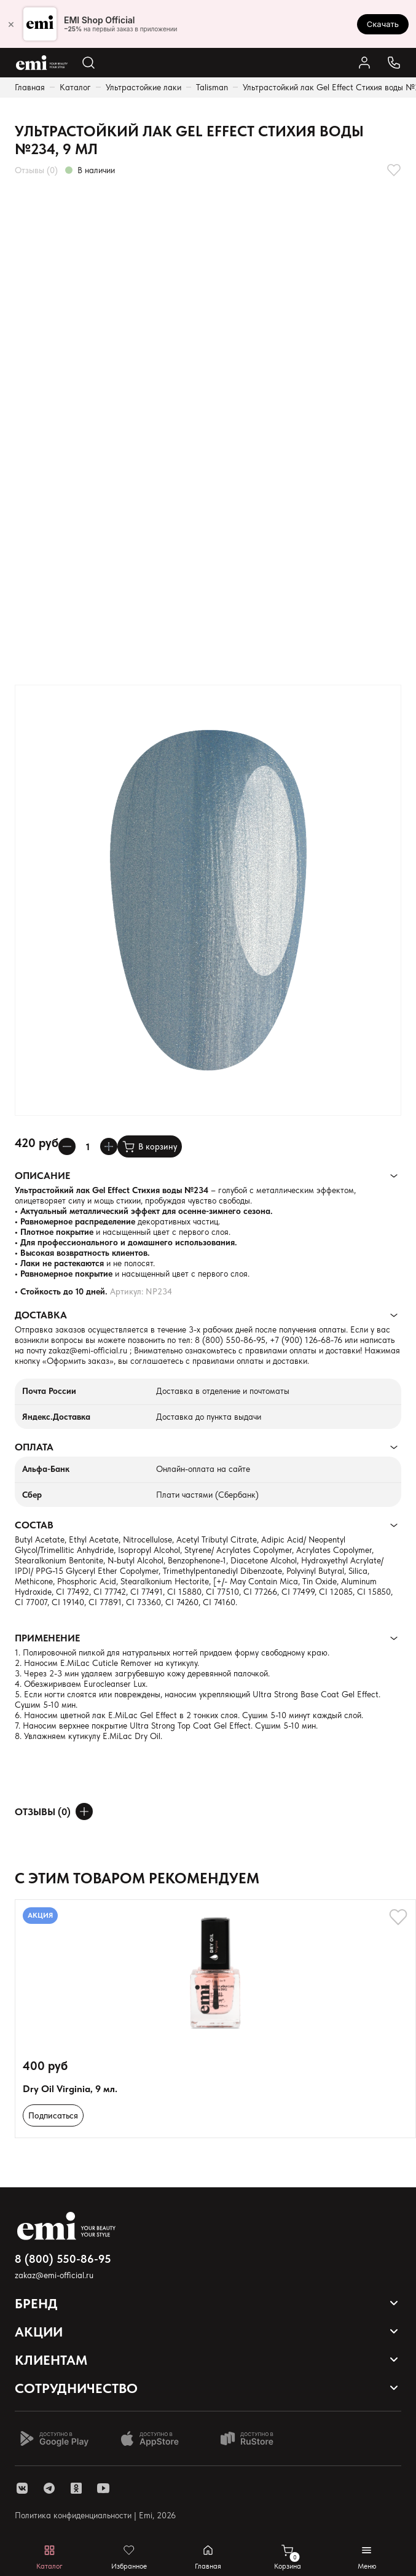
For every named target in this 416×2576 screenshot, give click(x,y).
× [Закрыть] (11, 23)
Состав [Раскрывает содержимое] (34, 1525)
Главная (30, 87)
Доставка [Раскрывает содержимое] (41, 1315)
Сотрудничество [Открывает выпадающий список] (76, 2388)
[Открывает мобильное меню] (366, 2557)
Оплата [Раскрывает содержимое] (34, 1447)
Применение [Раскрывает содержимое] (47, 1638)
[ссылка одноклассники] (76, 2488)
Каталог (75, 87)
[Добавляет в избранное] (394, 170)
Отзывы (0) (36, 170)
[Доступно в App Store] (154, 2438)
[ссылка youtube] (103, 2488)
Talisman (212, 87)
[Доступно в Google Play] (54, 2438)
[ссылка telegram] (49, 2488)
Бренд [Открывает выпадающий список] (36, 2303)
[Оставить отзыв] (84, 1811)
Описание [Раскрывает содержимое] (42, 1175)
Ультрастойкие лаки (143, 87)
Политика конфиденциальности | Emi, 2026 (95, 2515)
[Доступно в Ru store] (255, 2438)
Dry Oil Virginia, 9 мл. (70, 2089)
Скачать (383, 24)
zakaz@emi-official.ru (88, 1350)
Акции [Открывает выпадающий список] (39, 2332)
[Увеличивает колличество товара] (108, 1146)
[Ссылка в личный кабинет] (364, 62)
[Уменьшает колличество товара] (67, 1146)
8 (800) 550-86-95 (230, 1340)
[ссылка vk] (22, 2488)
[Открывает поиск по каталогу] (88, 62)
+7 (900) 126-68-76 (306, 1340)
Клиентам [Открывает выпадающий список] (51, 2360)
